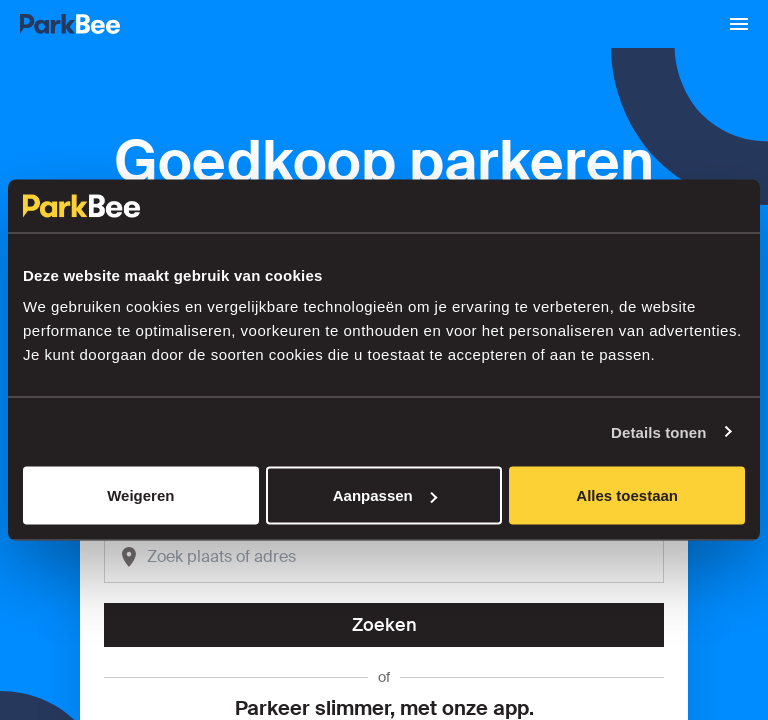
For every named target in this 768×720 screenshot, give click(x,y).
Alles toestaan (627, 495)
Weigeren (140, 495)
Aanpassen (385, 495)
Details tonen (658, 431)
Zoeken (384, 625)
